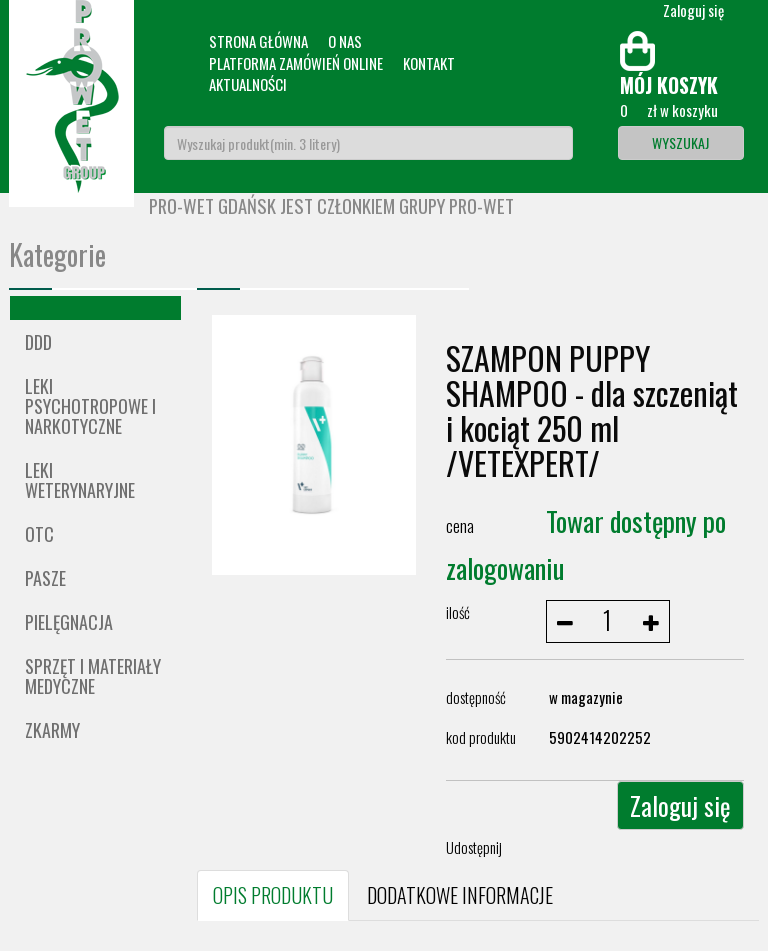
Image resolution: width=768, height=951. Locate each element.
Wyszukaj (680, 142)
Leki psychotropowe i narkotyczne (90, 406)
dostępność (476, 697)
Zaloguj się (680, 805)
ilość (458, 612)
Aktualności (248, 84)
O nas (345, 41)
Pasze (45, 578)
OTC (39, 534)
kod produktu (481, 737)
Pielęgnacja (69, 622)
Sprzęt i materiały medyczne (93, 676)
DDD (38, 342)
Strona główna (258, 41)
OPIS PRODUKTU (273, 895)
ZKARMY (52, 730)
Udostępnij (474, 847)
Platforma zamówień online (296, 63)
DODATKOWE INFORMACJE (460, 895)
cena (460, 525)
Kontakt (429, 63)
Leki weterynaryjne (80, 480)
